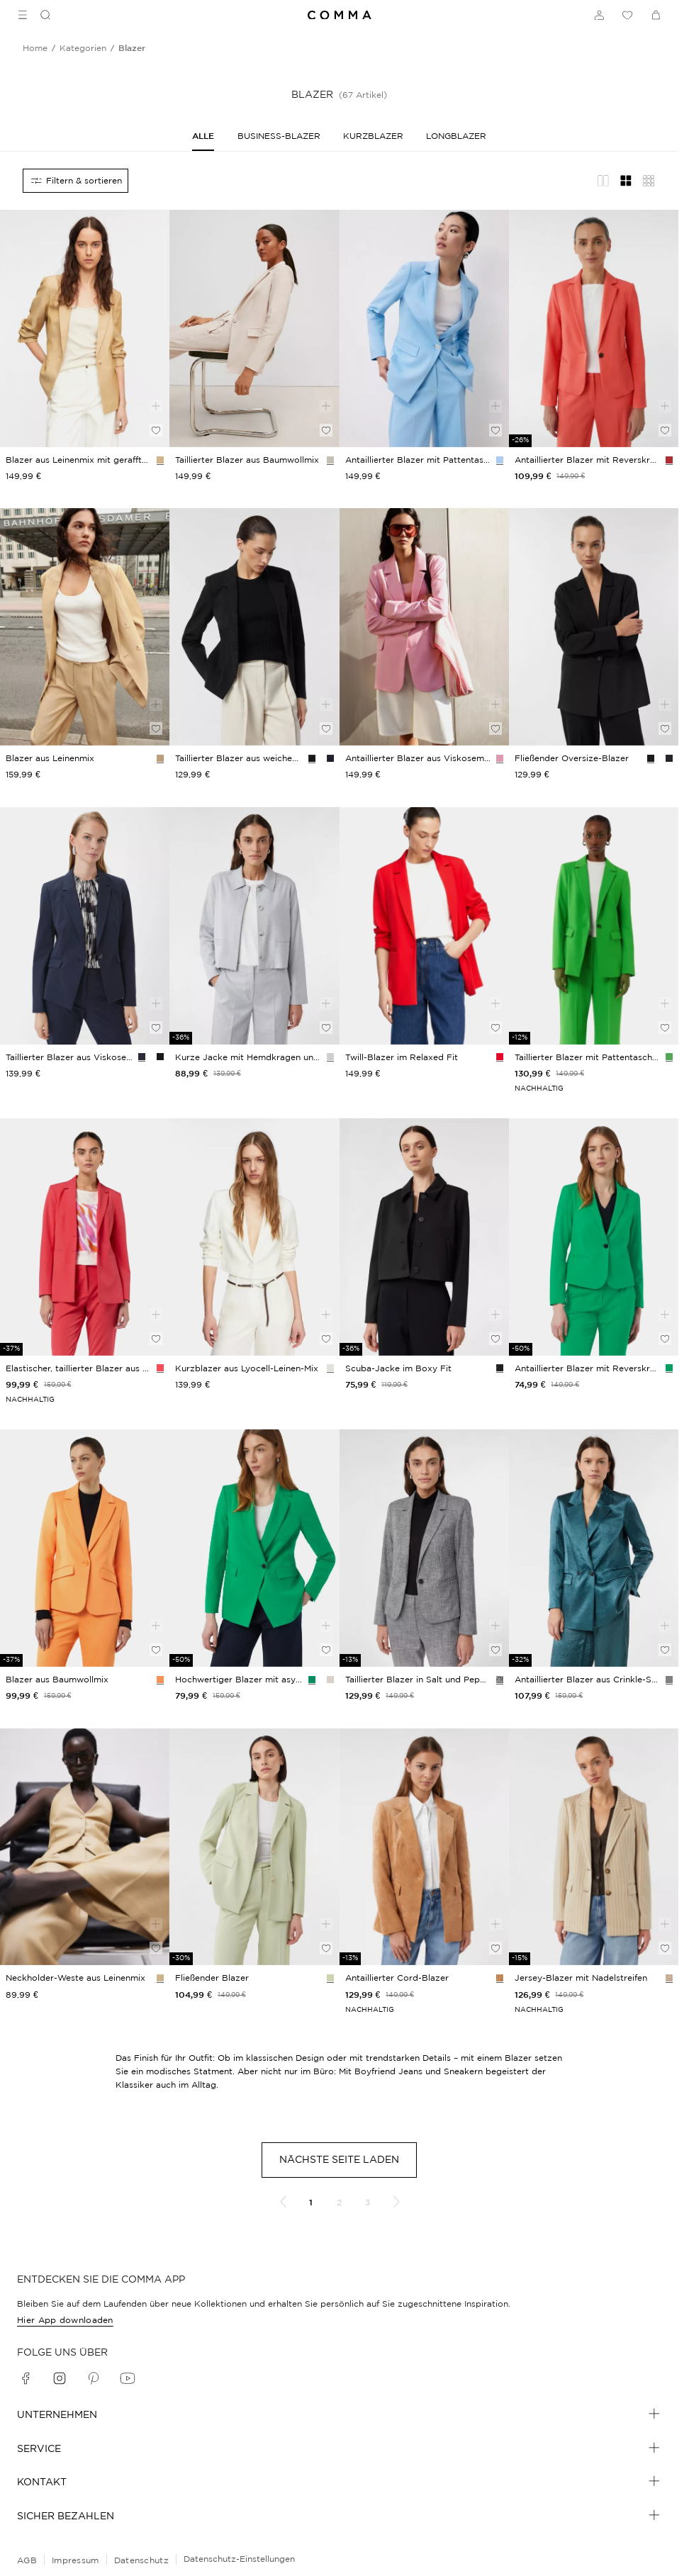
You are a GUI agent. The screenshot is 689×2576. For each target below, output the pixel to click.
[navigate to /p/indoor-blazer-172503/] (593, 1237)
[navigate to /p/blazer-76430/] (254, 328)
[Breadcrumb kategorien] (83, 48)
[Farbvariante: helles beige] (330, 1679)
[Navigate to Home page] (339, 15)
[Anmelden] (599, 15)
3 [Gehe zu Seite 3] (367, 2202)
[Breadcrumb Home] (35, 48)
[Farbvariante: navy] (330, 758)
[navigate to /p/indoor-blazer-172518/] (424, 328)
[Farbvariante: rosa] (499, 758)
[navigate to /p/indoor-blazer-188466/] (593, 1548)
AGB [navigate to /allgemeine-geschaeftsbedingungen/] (27, 2560)
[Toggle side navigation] (22, 15)
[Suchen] (39, 15)
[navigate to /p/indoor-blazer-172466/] (254, 1548)
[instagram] (59, 2378)
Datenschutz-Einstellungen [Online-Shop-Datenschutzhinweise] (239, 2558)
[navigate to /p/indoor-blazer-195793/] (84, 328)
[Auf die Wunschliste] (156, 430)
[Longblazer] (456, 135)
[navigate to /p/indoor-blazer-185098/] (424, 1847)
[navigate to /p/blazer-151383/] (84, 1548)
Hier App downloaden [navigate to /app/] (65, 2319)
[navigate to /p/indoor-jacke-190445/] (593, 627)
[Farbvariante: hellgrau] (330, 1056)
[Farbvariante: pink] (160, 1367)
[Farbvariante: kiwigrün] (330, 1977)
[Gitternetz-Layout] (626, 181)
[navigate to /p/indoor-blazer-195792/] (84, 627)
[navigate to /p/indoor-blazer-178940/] (254, 1847)
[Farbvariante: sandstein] (160, 459)
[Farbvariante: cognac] (499, 1977)
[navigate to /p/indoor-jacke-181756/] (254, 926)
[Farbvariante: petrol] (669, 1679)
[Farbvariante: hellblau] (499, 459)
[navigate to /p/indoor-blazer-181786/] (424, 1548)
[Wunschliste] (627, 15)
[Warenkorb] (655, 15)
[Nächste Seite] (396, 2202)
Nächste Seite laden (339, 2159)
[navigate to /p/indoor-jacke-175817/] (593, 328)
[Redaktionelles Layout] (603, 181)
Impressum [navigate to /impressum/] (75, 2560)
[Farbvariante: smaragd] (669, 1367)
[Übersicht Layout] (649, 181)
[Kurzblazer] (373, 135)
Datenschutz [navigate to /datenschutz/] (141, 2560)
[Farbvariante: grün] (669, 1056)
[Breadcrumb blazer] (131, 48)
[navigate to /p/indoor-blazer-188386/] (593, 1847)
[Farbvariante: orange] (160, 1679)
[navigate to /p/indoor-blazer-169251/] (593, 926)
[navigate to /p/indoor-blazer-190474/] (254, 627)
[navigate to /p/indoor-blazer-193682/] (254, 1237)
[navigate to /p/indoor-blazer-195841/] (424, 627)
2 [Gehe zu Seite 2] (339, 2202)
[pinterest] (93, 2378)
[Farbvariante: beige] (330, 459)
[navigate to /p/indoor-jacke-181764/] (424, 1237)
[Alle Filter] (75, 181)
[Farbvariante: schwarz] (311, 758)
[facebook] (25, 2378)
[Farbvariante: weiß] (330, 1367)
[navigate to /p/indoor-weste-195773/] (84, 1847)
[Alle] (203, 135)
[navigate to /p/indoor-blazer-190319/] (424, 926)
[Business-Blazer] (278, 135)
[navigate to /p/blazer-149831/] (84, 926)
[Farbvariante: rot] (499, 1056)
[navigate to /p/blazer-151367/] (84, 1237)
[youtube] (127, 2378)
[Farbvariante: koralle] (669, 459)
